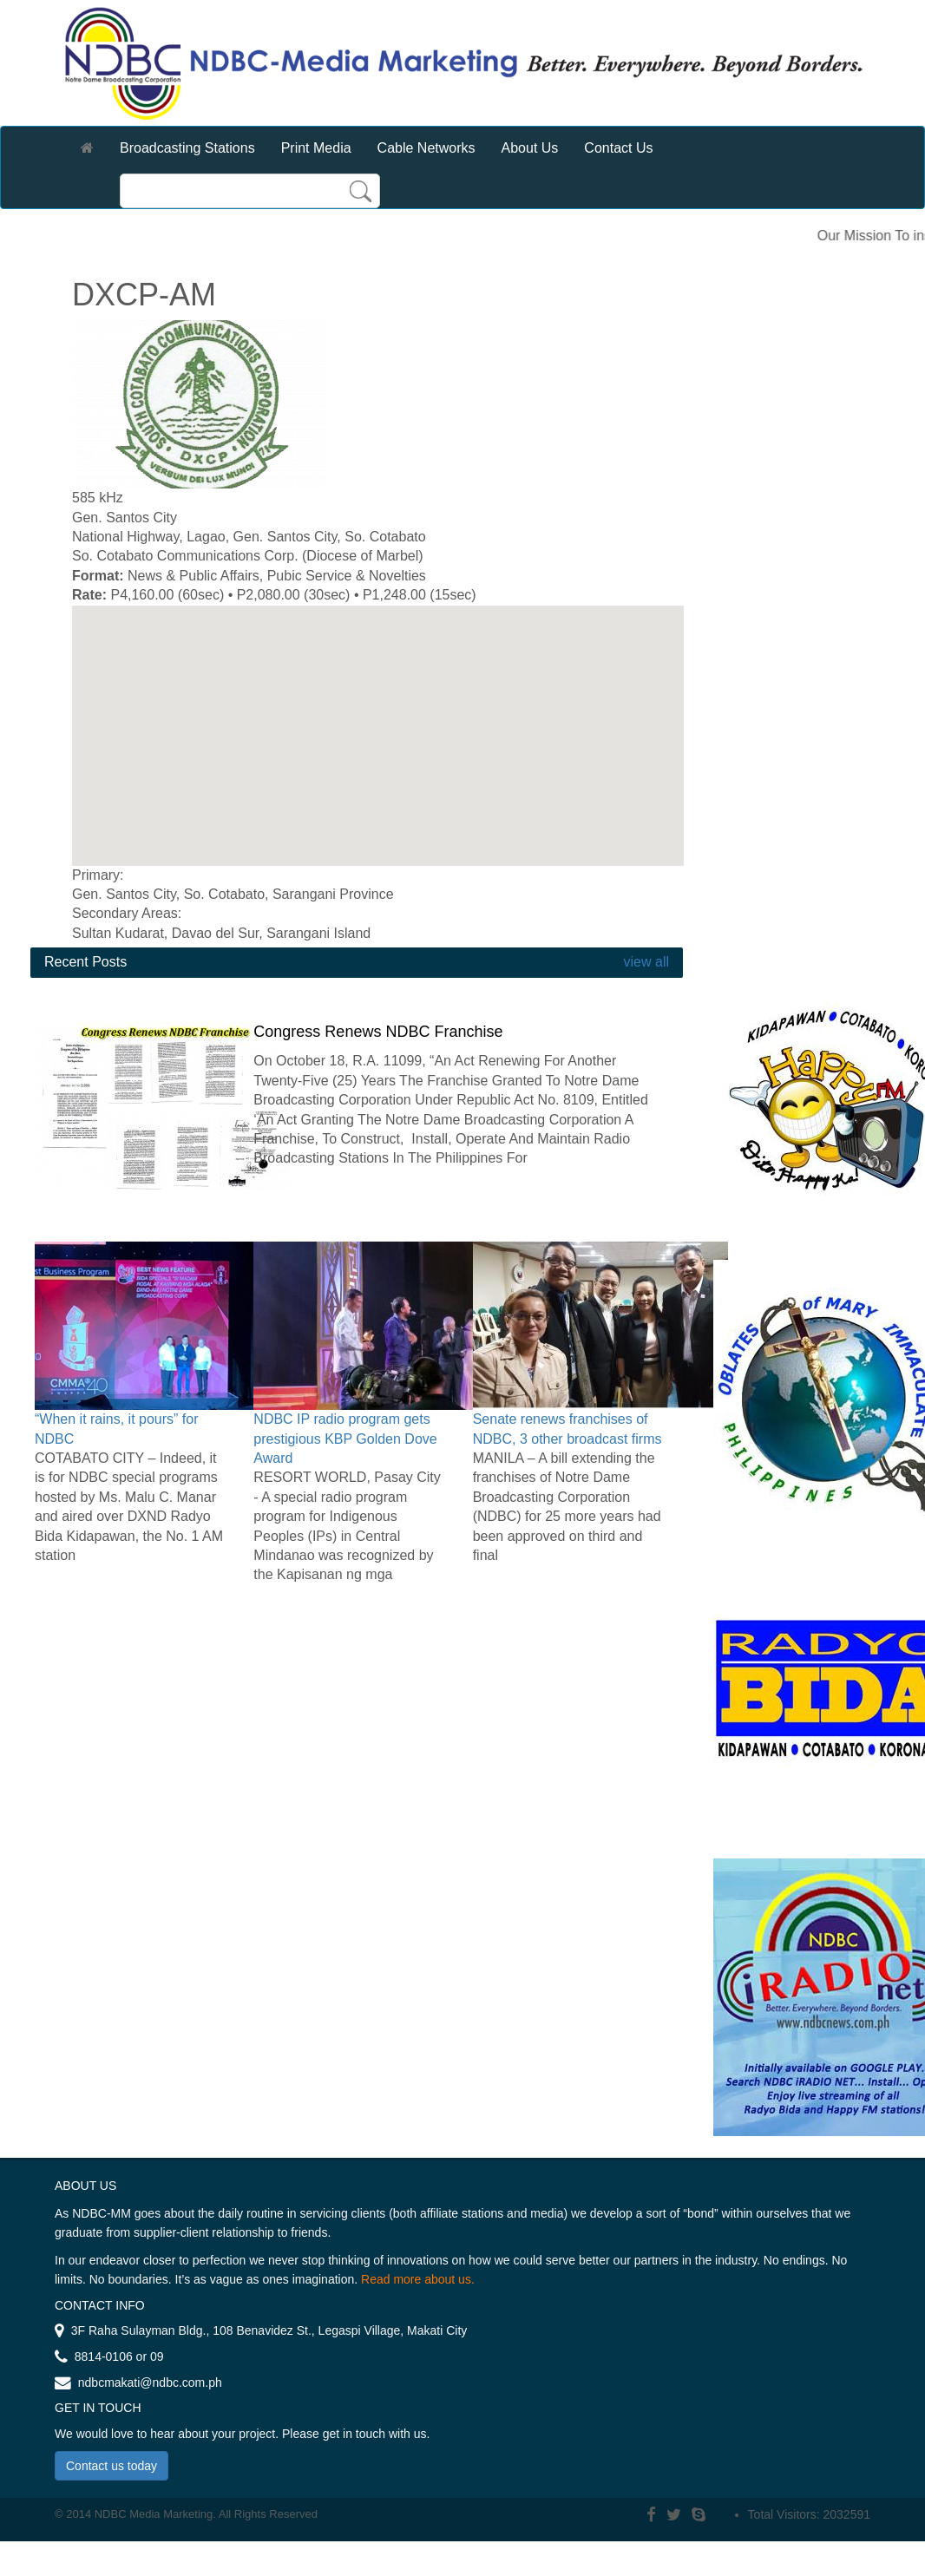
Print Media (316, 148)
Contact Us (618, 148)
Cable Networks (426, 148)
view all (644, 961)
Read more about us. (418, 2279)
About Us (530, 148)
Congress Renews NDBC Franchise (377, 1031)
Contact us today (111, 2466)
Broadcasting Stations (187, 148)
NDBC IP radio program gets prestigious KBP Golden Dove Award (344, 1438)
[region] (378, 736)
